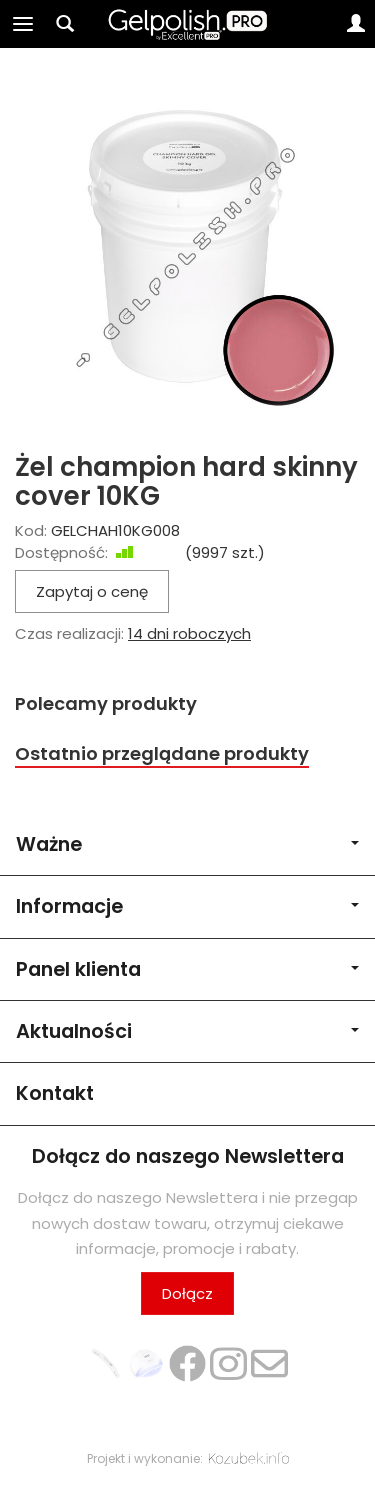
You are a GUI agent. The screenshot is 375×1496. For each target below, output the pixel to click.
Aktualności (187, 1031)
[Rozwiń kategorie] (23, 24)
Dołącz (187, 1293)
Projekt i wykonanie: (188, 1458)
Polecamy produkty (106, 703)
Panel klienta (187, 969)
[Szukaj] (65, 24)
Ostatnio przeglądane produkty (162, 753)
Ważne (187, 844)
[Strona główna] (187, 24)
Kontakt (55, 1093)
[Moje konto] (356, 24)
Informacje (187, 906)
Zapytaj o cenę (92, 591)
